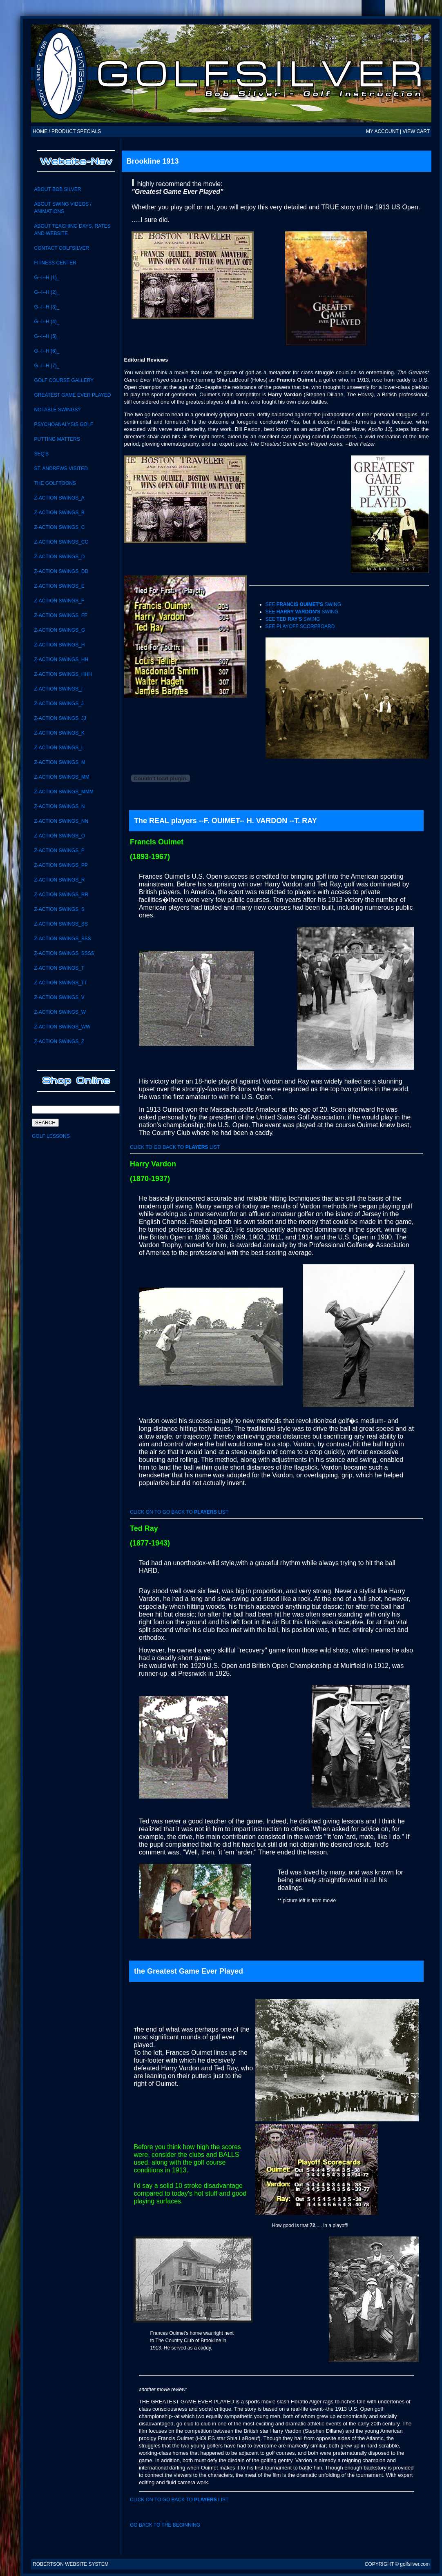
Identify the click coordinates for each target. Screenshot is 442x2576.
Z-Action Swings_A (59, 498)
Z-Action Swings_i (58, 689)
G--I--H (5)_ (46, 336)
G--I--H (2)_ (46, 292)
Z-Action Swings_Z (59, 1041)
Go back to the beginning (165, 2525)
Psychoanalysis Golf (63, 424)
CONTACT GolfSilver (61, 248)
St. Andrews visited (60, 468)
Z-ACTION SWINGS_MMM (63, 792)
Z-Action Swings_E (59, 586)
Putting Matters (57, 439)
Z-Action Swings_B (59, 512)
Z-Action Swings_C (59, 527)
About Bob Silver (57, 189)
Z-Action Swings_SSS (62, 939)
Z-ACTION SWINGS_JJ (60, 718)
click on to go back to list (179, 1512)
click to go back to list (175, 1147)
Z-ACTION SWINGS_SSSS (64, 953)
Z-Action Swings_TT (60, 983)
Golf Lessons (51, 1136)
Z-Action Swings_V (59, 997)
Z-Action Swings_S (59, 909)
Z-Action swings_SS (60, 924)
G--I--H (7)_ (46, 366)
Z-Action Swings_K (59, 733)
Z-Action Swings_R (59, 880)
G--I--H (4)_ (46, 321)
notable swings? (57, 410)
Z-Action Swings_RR (61, 894)
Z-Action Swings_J (58, 703)
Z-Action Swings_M (59, 762)
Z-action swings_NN (61, 821)
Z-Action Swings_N (59, 806)
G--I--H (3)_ (46, 307)
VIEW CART (416, 131)
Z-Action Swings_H (59, 645)
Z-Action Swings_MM (61, 777)
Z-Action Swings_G (59, 630)
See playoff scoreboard (300, 626)
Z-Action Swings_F (59, 601)
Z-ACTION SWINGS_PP (60, 865)
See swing (304, 604)
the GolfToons (55, 483)
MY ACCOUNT (382, 131)
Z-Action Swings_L (59, 748)
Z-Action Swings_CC (61, 542)
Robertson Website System (71, 2564)
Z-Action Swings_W (60, 1012)
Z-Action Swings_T (59, 968)
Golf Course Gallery (64, 380)
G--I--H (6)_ (46, 351)
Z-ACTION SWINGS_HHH (63, 674)
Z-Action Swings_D (59, 557)
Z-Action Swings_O (59, 836)
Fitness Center (55, 263)
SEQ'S (41, 454)
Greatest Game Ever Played (72, 395)
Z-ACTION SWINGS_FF (60, 615)
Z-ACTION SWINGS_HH (61, 659)
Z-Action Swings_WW (62, 1027)
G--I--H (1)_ (46, 277)
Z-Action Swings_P (59, 850)
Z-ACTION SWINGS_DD (61, 571)
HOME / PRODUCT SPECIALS (67, 131)
